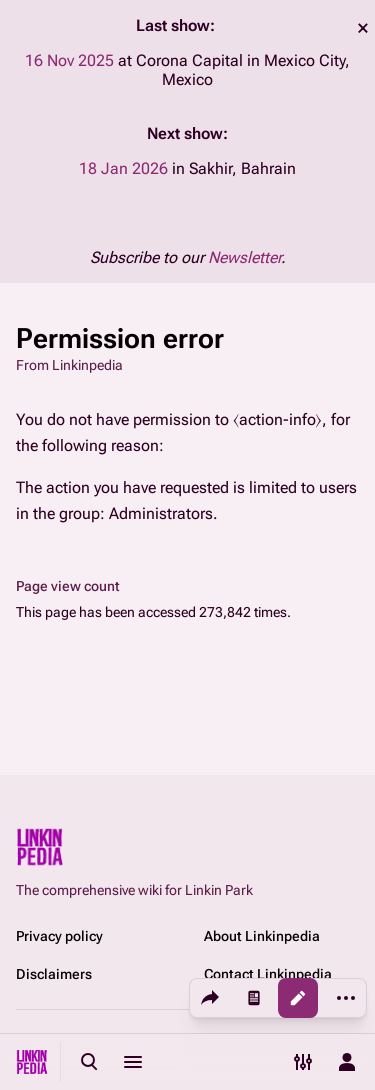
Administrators (161, 513)
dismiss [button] (363, 28)
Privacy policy (59, 936)
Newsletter (244, 257)
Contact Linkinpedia (268, 974)
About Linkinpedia (262, 936)
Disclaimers (54, 974)
